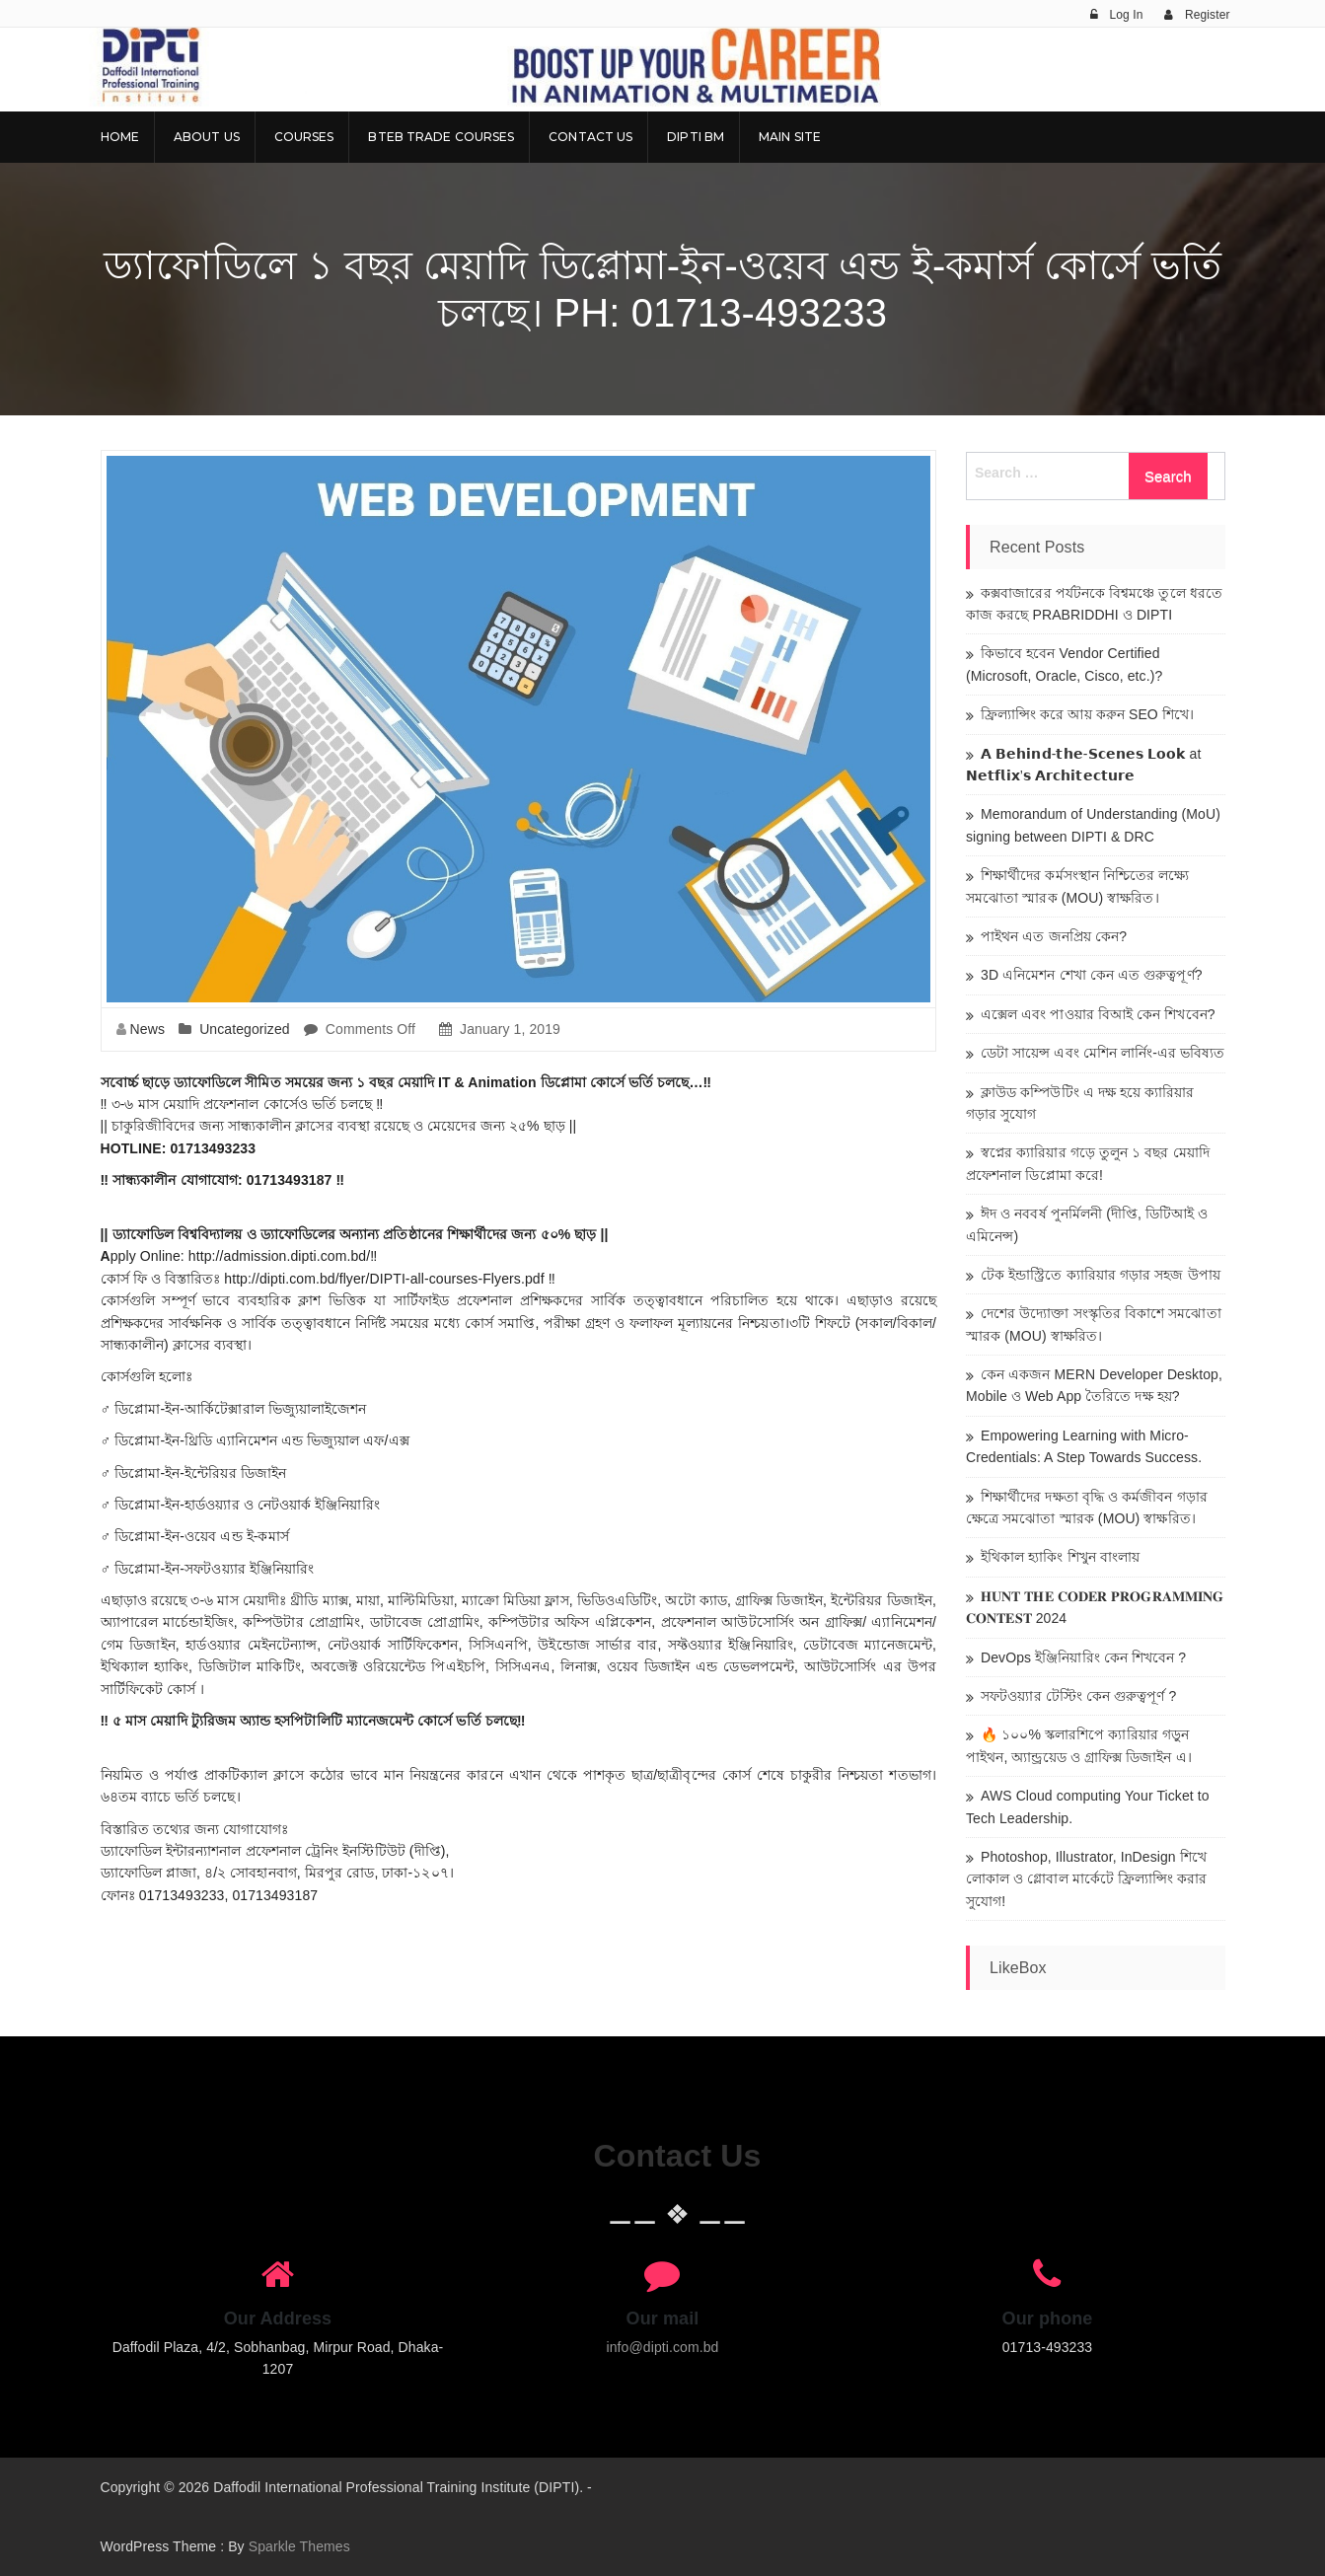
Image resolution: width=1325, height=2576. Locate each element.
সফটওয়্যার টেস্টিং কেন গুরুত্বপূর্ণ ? (1078, 1696)
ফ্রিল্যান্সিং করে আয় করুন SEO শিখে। (1087, 714)
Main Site (790, 136)
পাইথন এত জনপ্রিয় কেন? (1054, 936)
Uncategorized (244, 1029)
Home (120, 136)
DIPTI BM (695, 136)
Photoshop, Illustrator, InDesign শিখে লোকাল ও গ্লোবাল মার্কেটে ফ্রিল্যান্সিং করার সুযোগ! (1087, 1879)
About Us (207, 136)
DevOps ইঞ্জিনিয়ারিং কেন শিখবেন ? (1083, 1657)
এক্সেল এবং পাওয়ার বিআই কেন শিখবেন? (1098, 1014)
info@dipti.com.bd (663, 2347)
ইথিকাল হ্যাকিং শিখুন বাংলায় (1060, 1557)
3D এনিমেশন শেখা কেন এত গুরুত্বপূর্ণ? (1092, 975)
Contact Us (590, 136)
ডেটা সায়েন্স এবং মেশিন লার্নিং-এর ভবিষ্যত (1103, 1053)
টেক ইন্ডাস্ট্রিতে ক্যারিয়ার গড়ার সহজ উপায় (1100, 1275)
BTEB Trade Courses (441, 136)
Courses (304, 136)
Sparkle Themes (299, 2546)
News (147, 1029)
